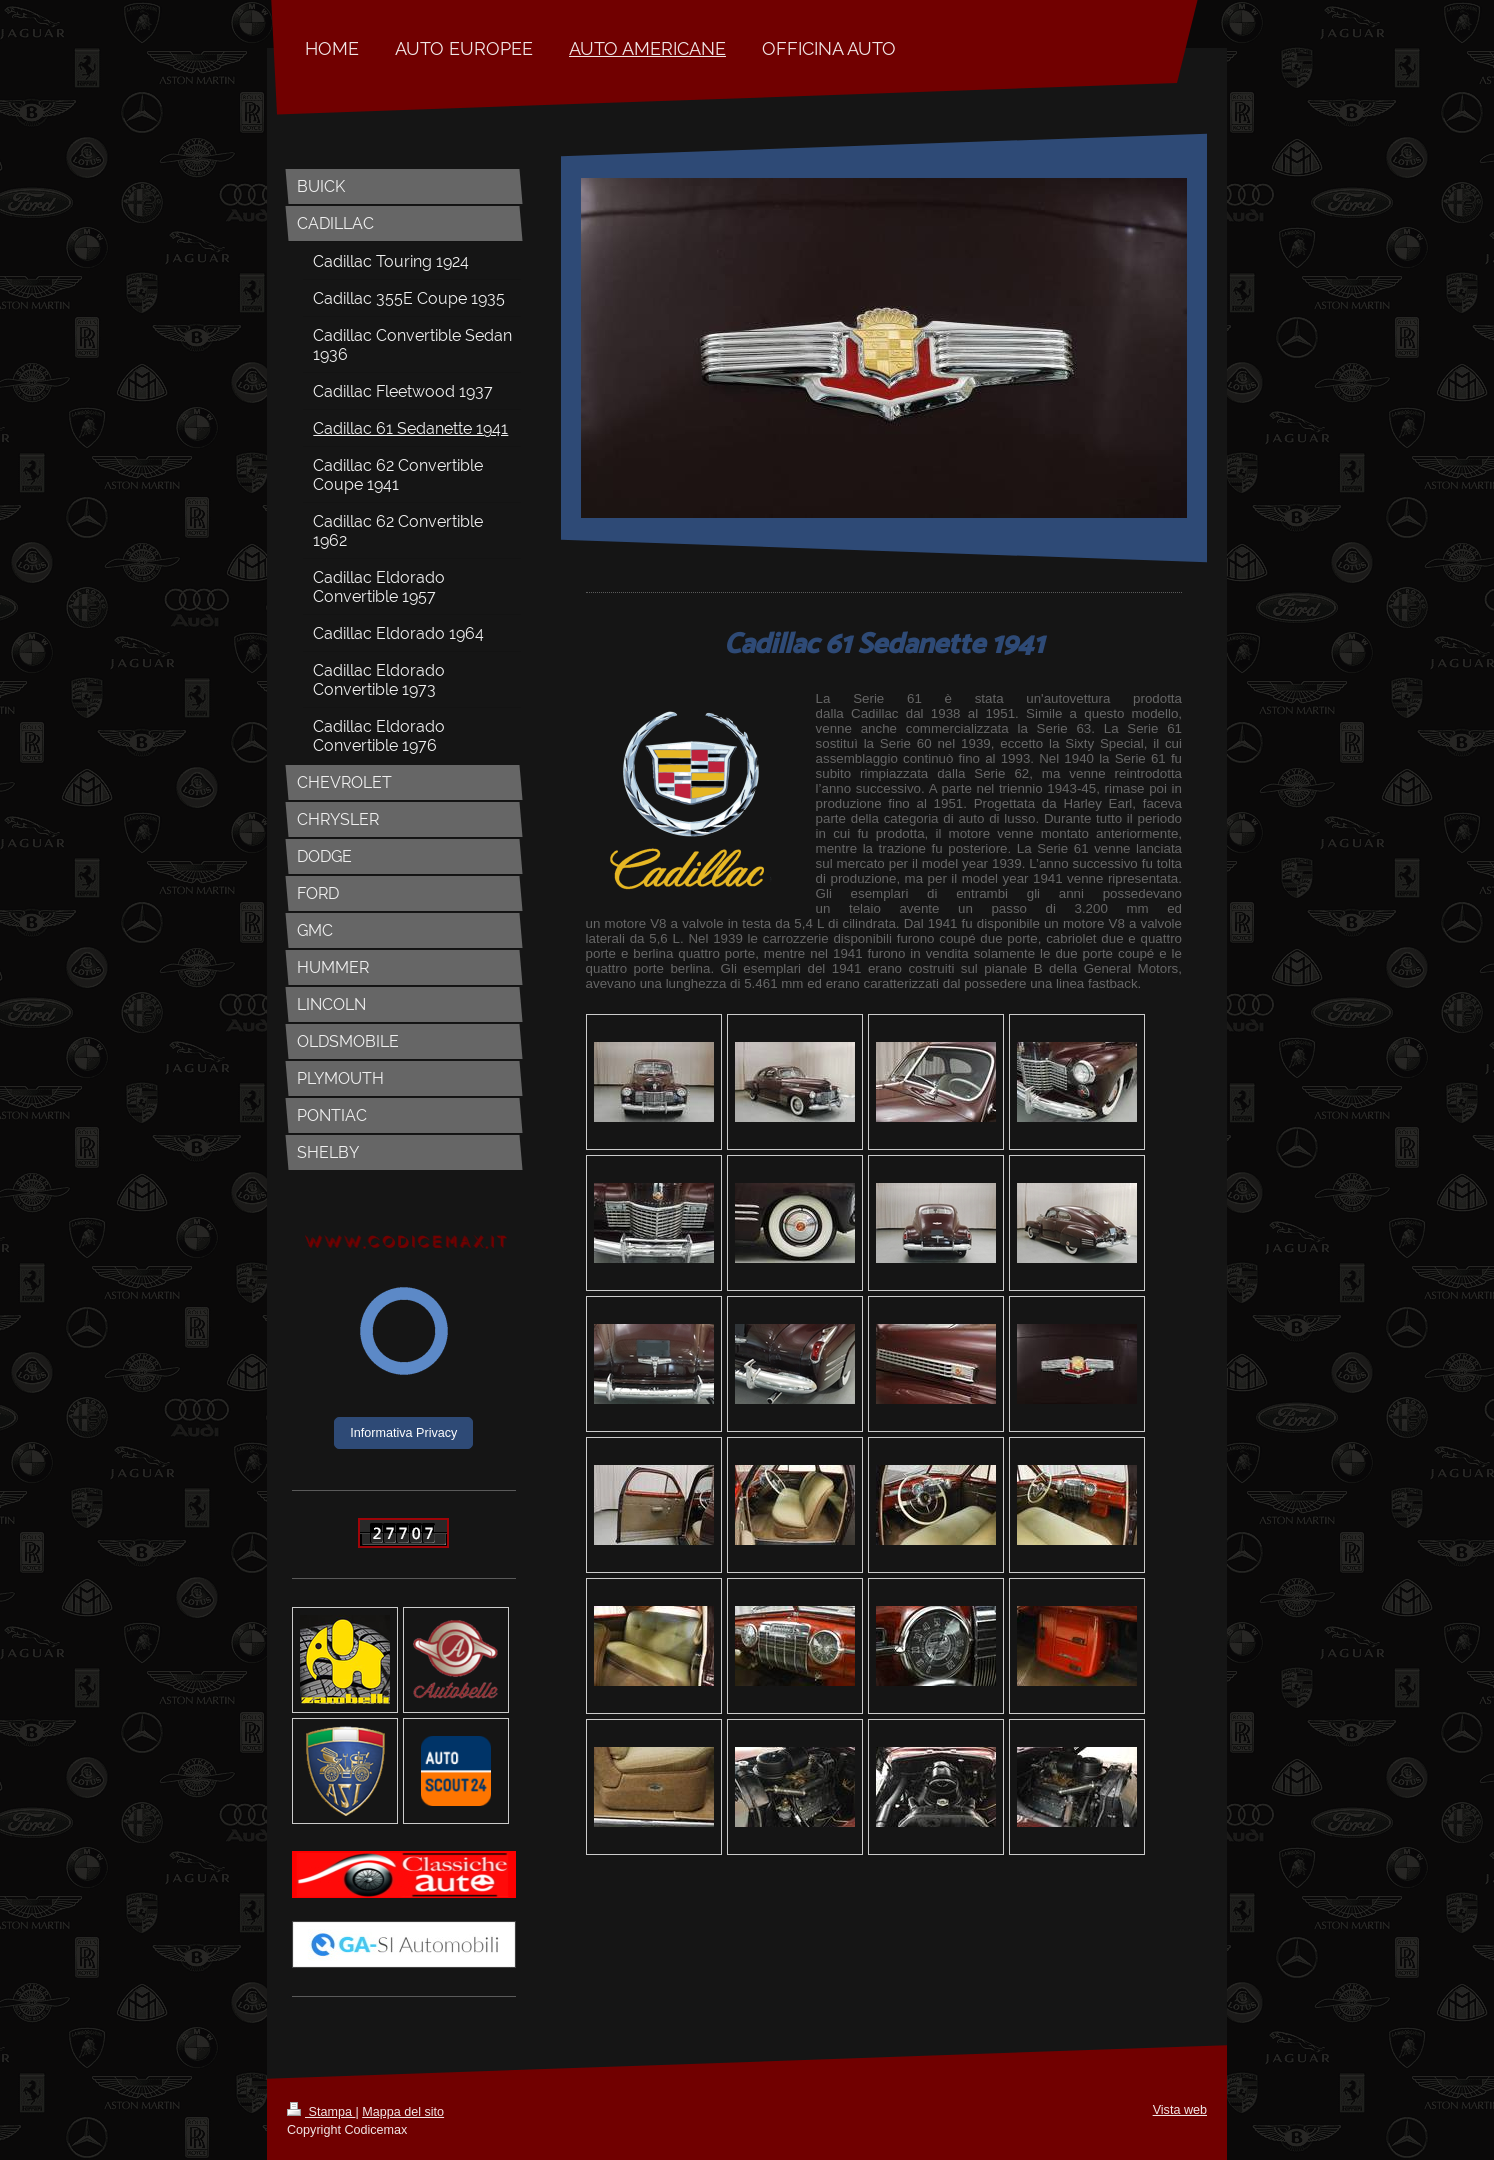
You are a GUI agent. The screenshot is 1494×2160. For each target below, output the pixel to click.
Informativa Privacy (403, 1433)
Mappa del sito (403, 2112)
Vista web (1180, 2110)
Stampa (321, 2112)
